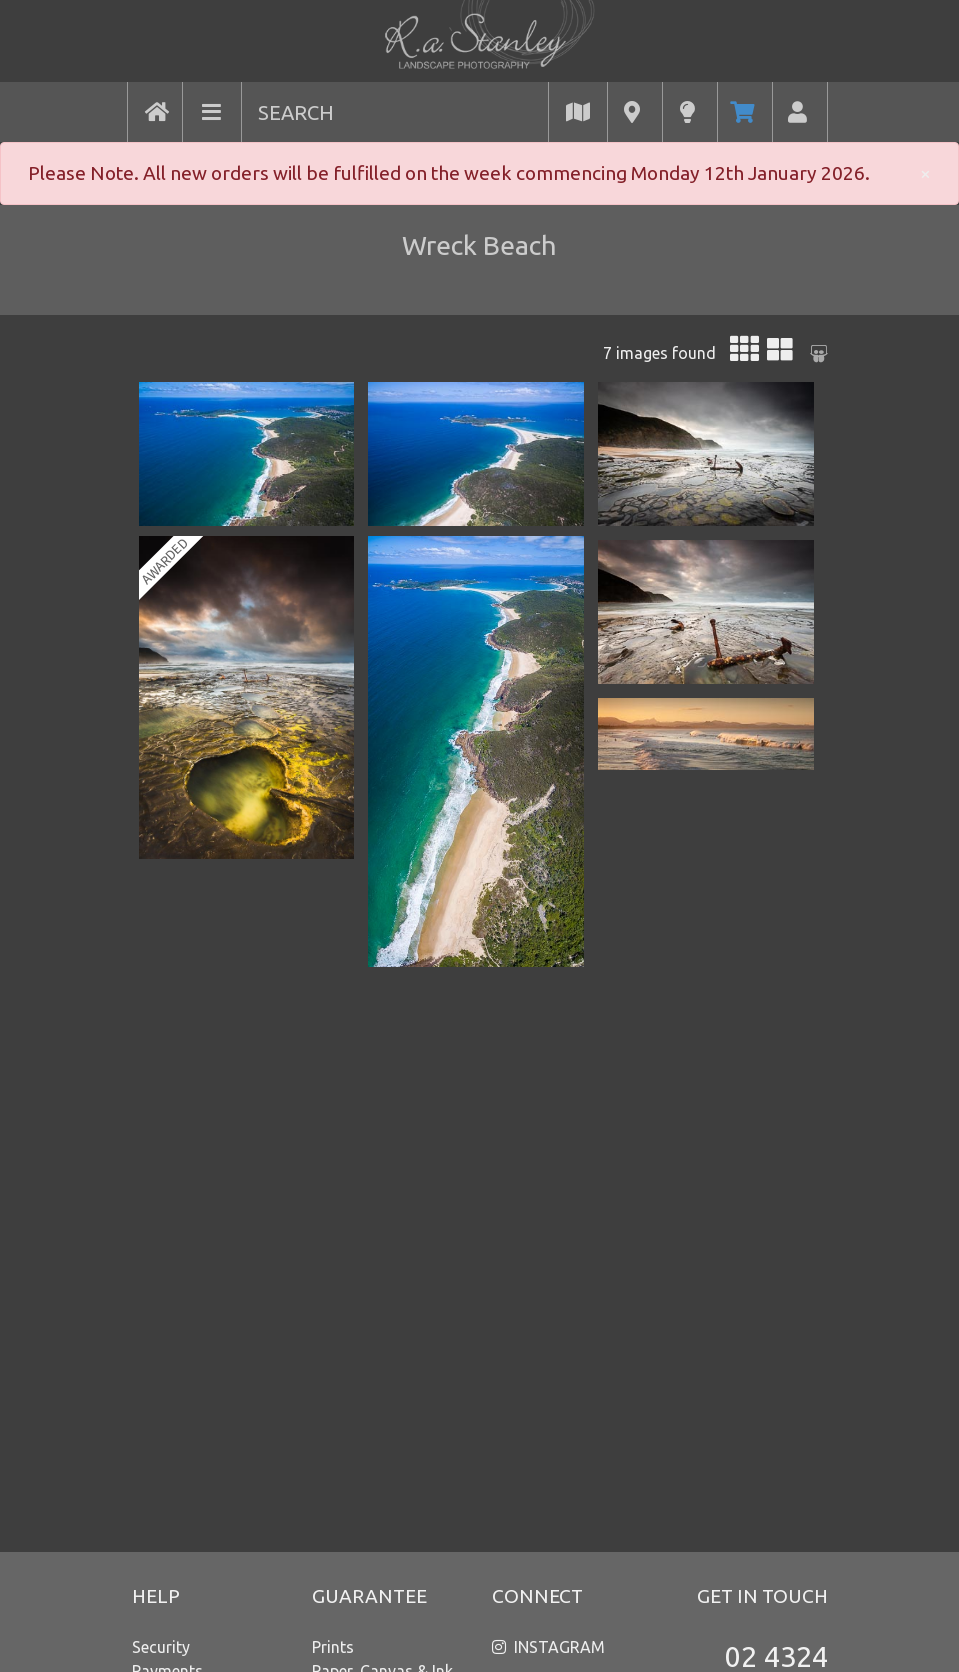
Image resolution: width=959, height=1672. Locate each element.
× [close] (925, 173)
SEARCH (296, 112)
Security (161, 1647)
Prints (333, 1647)
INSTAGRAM (559, 1647)
